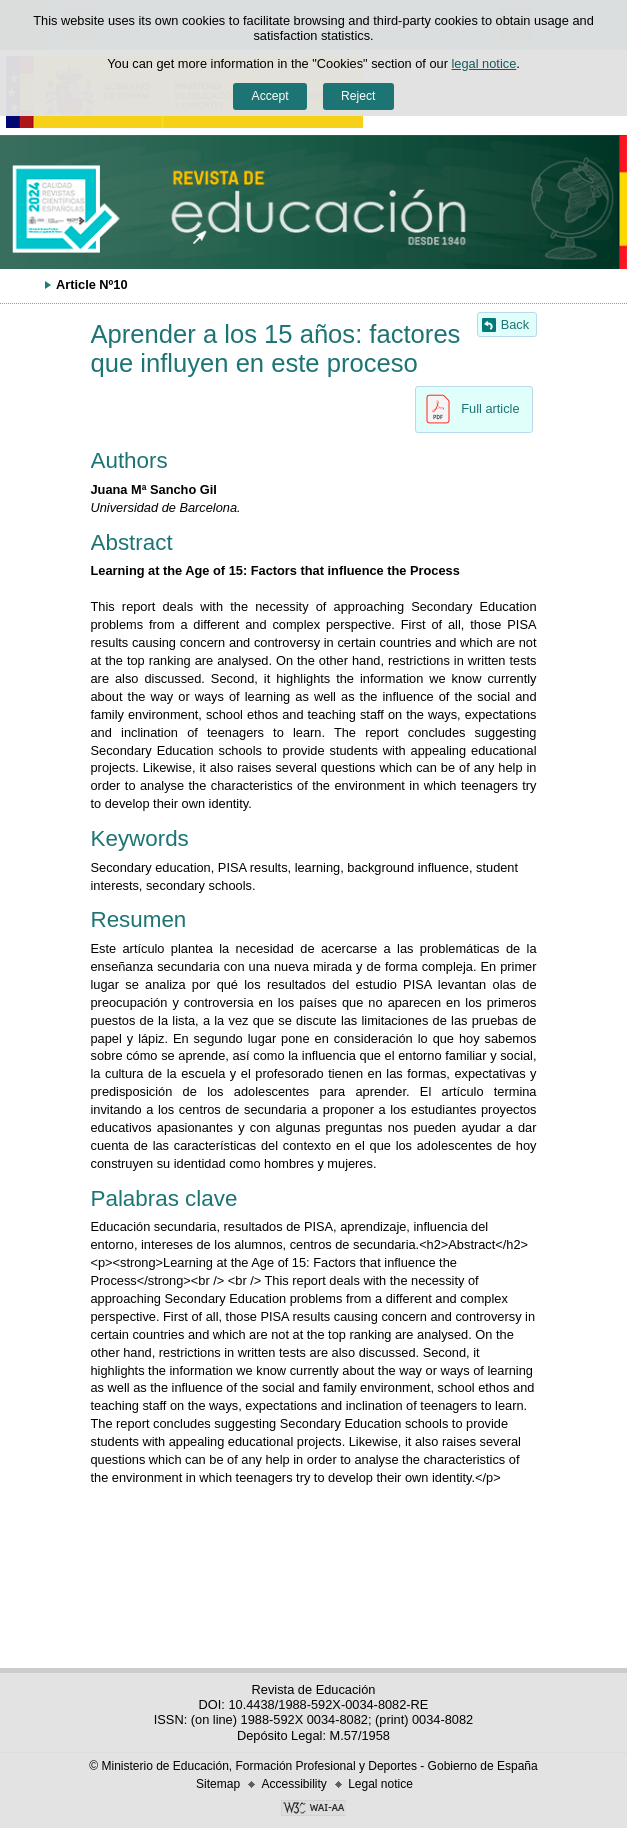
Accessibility (293, 1784)
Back (515, 324)
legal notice (484, 63)
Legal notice (380, 1784)
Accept (270, 96)
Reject (358, 96)
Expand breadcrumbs (25, 284)
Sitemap (218, 1784)
